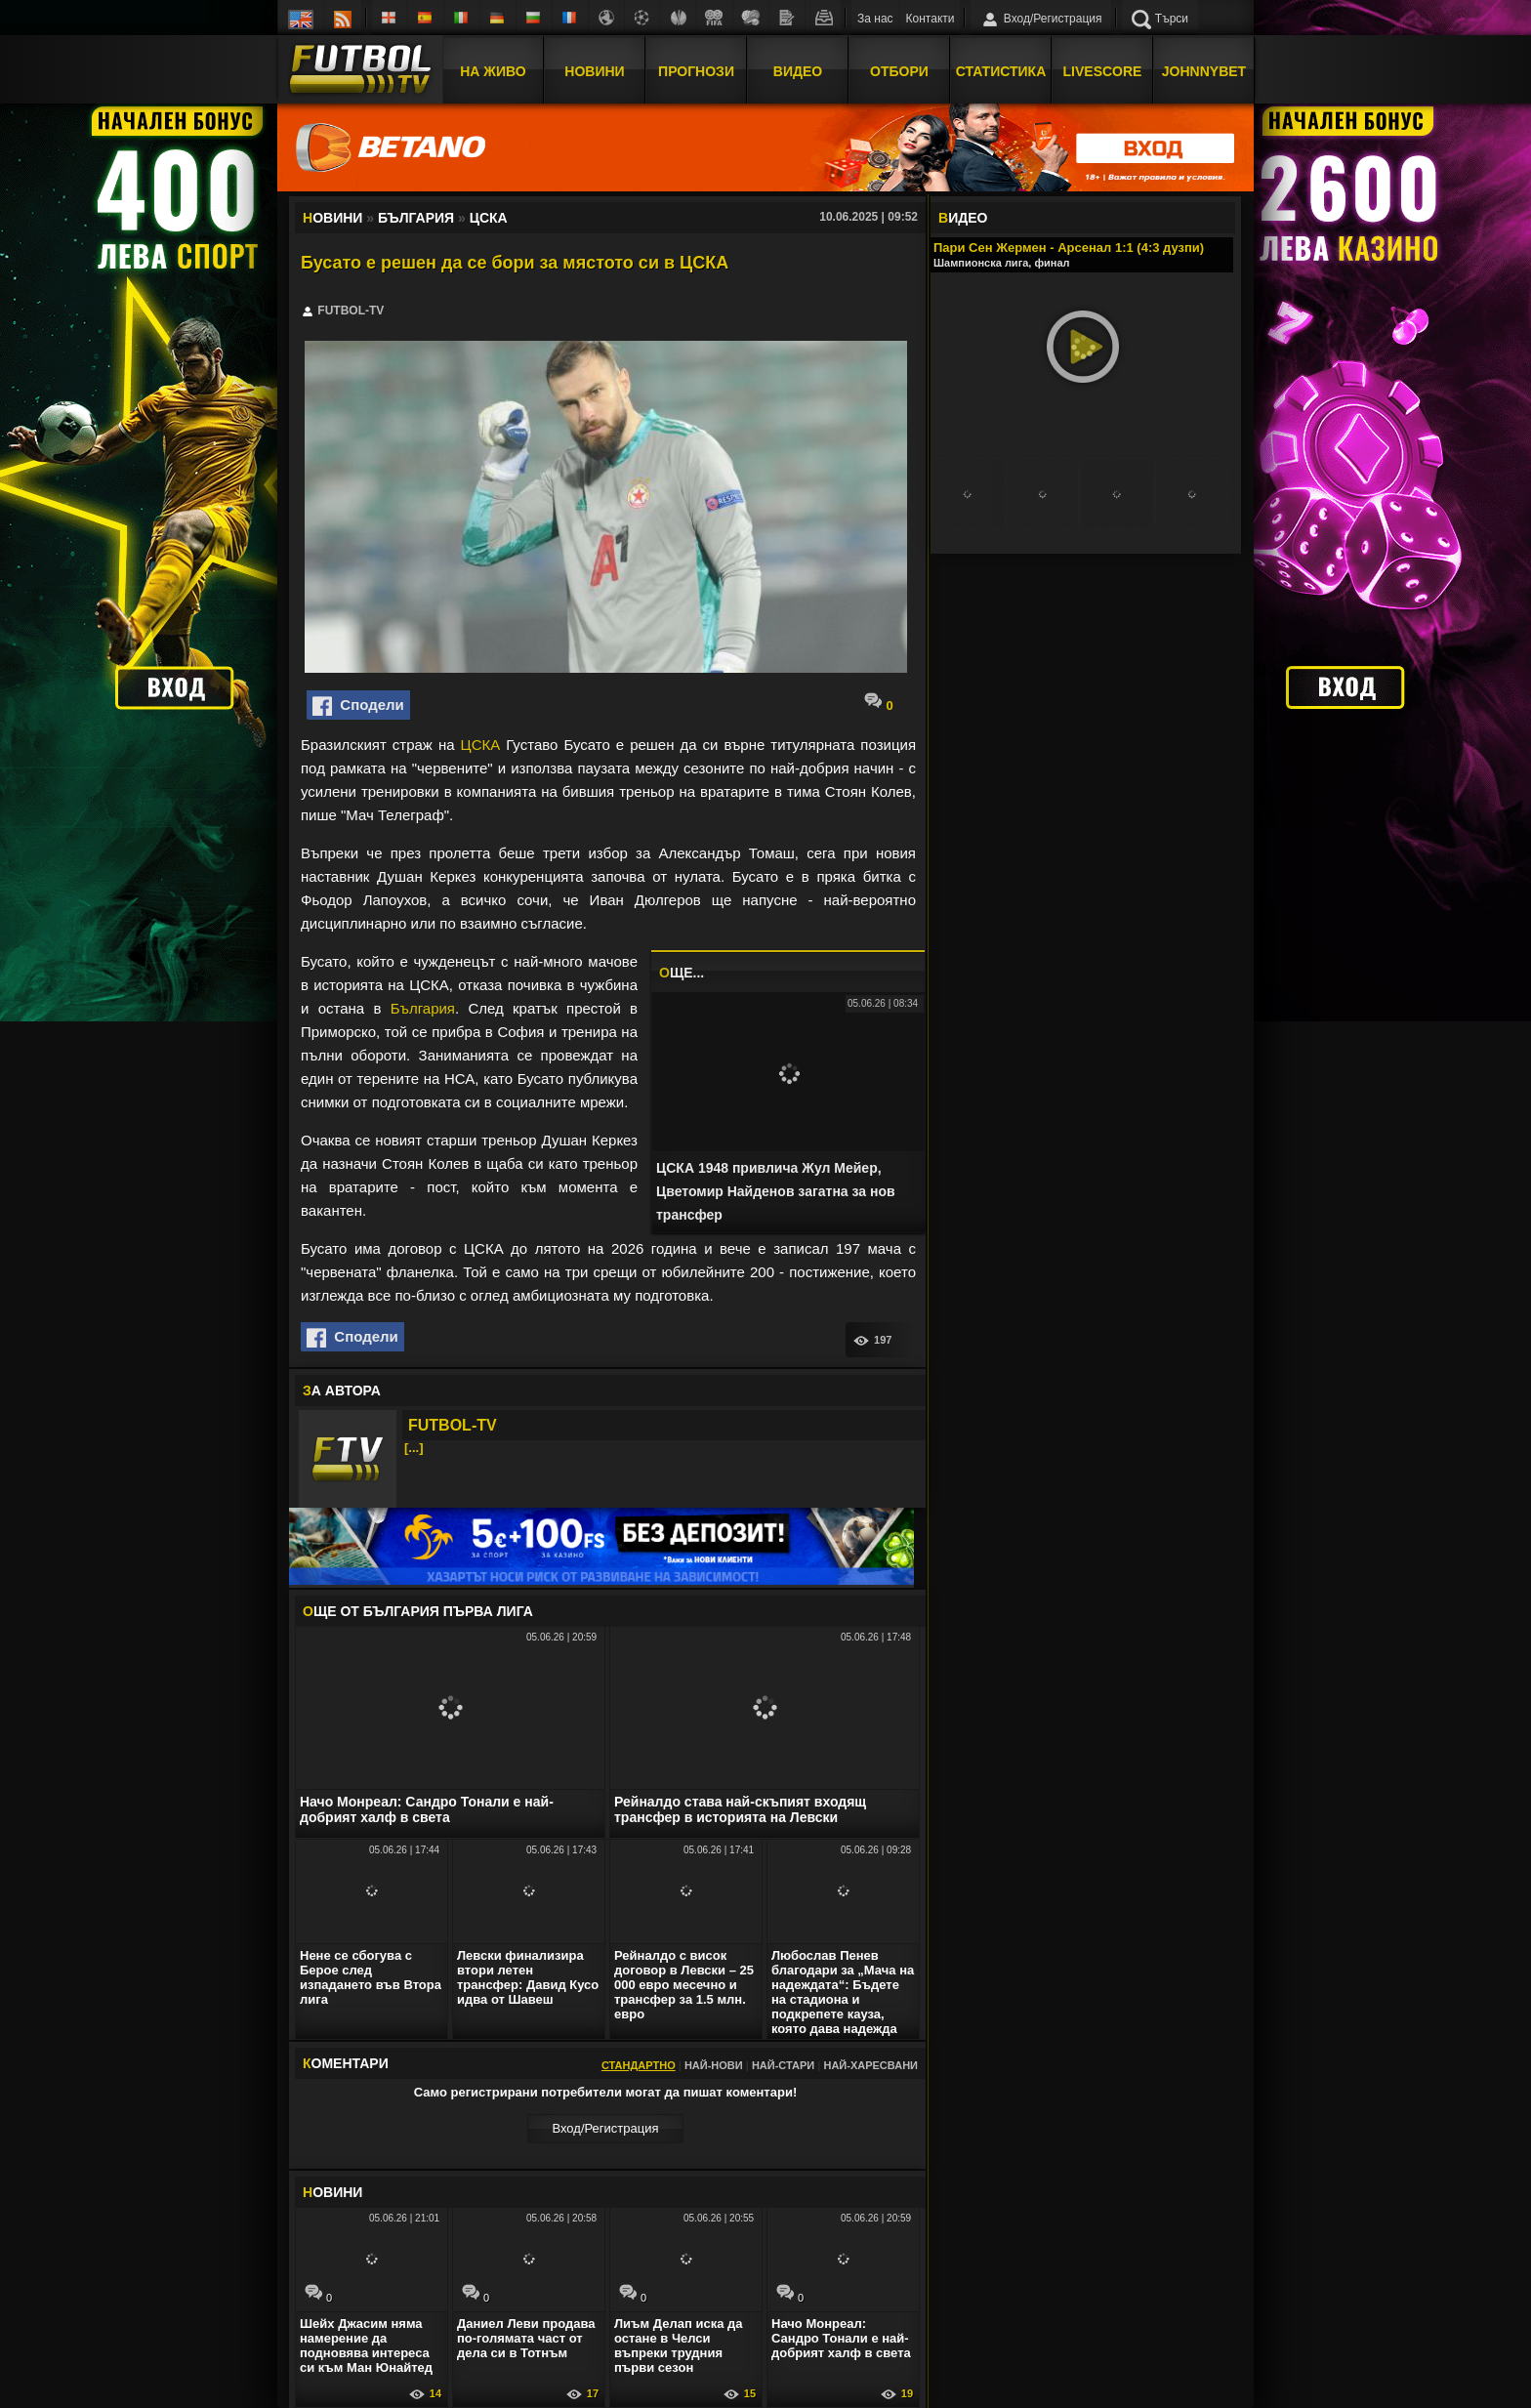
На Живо (492, 71)
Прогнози (696, 71)
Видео (797, 71)
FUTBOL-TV (452, 1425)
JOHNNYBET (1204, 71)
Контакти (930, 18)
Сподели (358, 706)
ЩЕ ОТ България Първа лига (418, 1611)
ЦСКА (481, 744)
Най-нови (713, 2065)
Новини (594, 71)
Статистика (1001, 71)
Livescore (1102, 71)
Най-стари (783, 2065)
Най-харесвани (870, 2065)
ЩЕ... (681, 972)
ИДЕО (962, 218)
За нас (875, 18)
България (423, 1008)
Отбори (899, 71)
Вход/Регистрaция (605, 2128)
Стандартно (638, 2065)
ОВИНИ (332, 2192)
